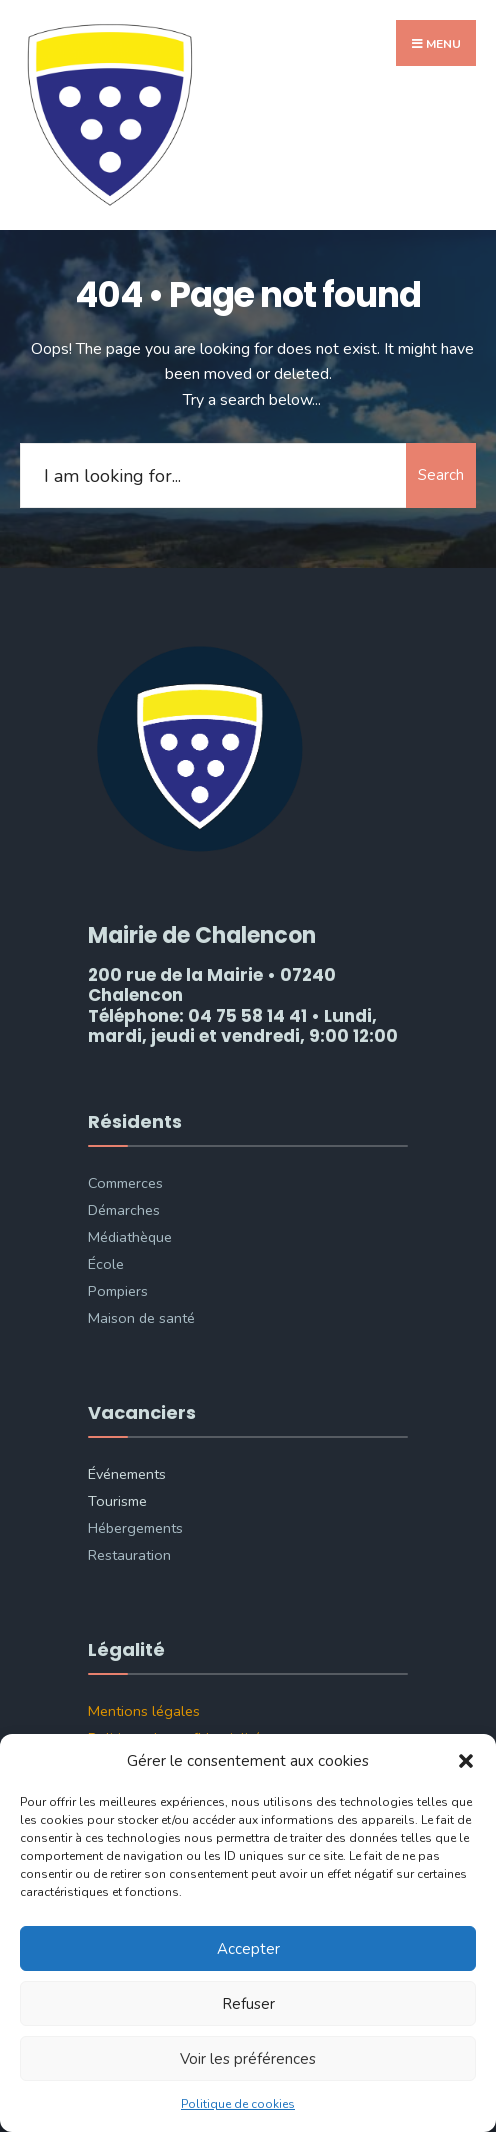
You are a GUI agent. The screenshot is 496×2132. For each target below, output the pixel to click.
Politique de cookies (238, 2104)
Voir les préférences (248, 2059)
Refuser (248, 2004)
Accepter (248, 1949)
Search (441, 475)
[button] (466, 1761)
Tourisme (117, 1501)
